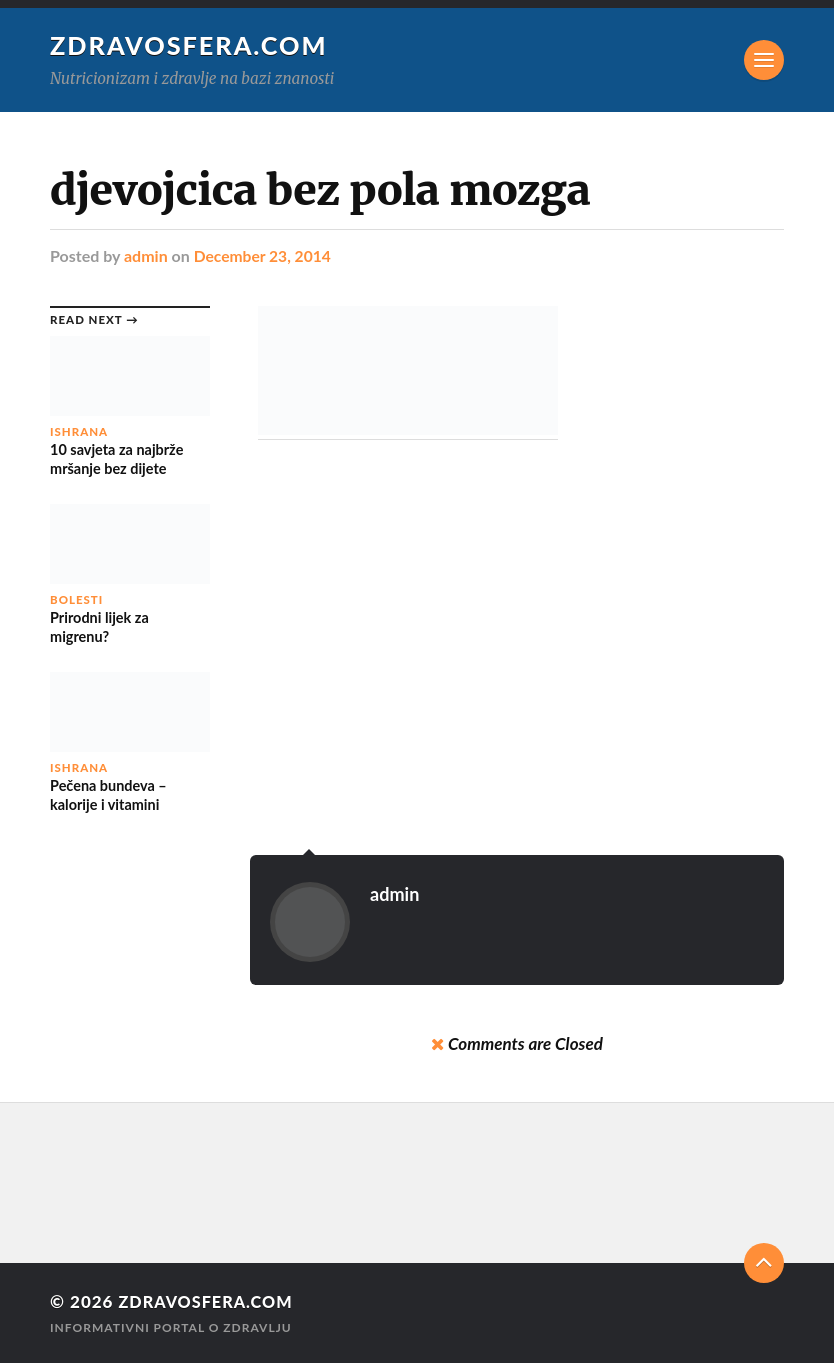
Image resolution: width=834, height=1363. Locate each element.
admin (146, 255)
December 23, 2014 (264, 255)
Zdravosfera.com (190, 45)
